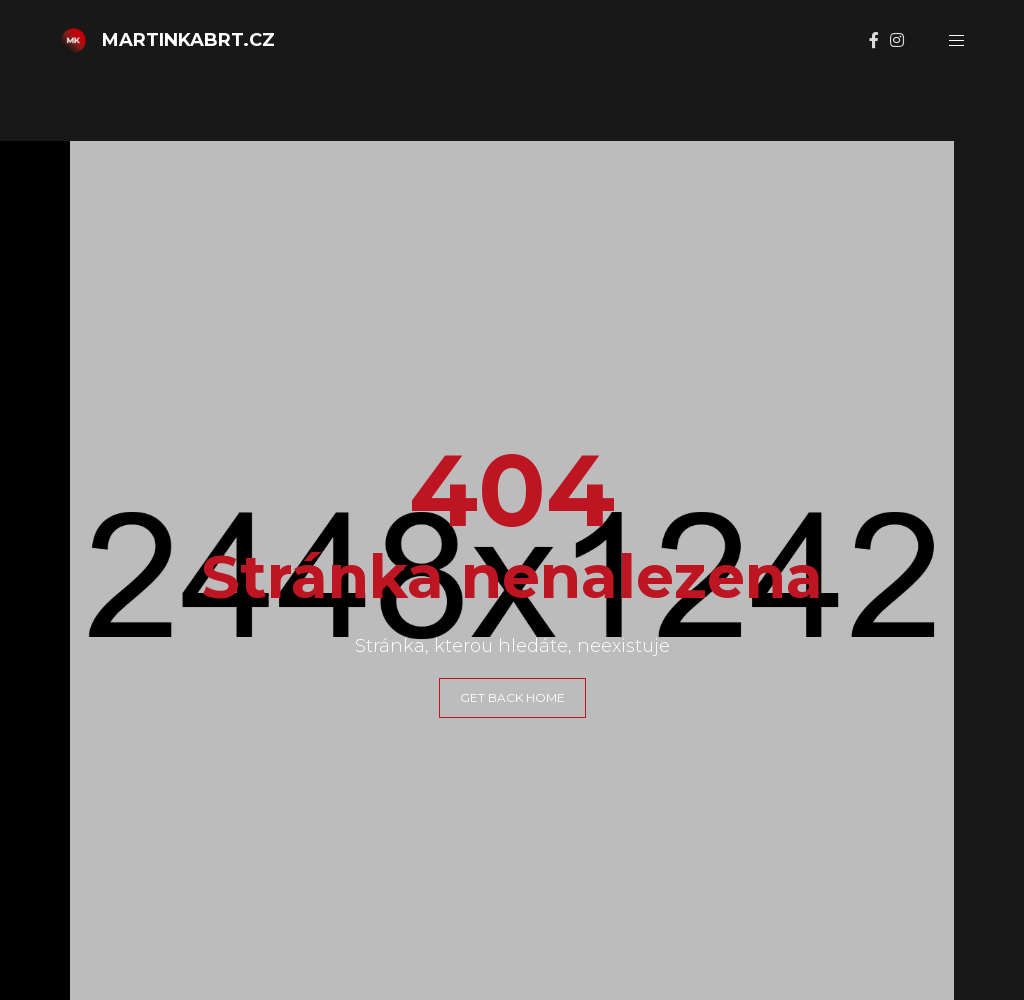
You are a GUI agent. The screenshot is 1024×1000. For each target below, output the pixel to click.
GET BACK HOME (512, 697)
